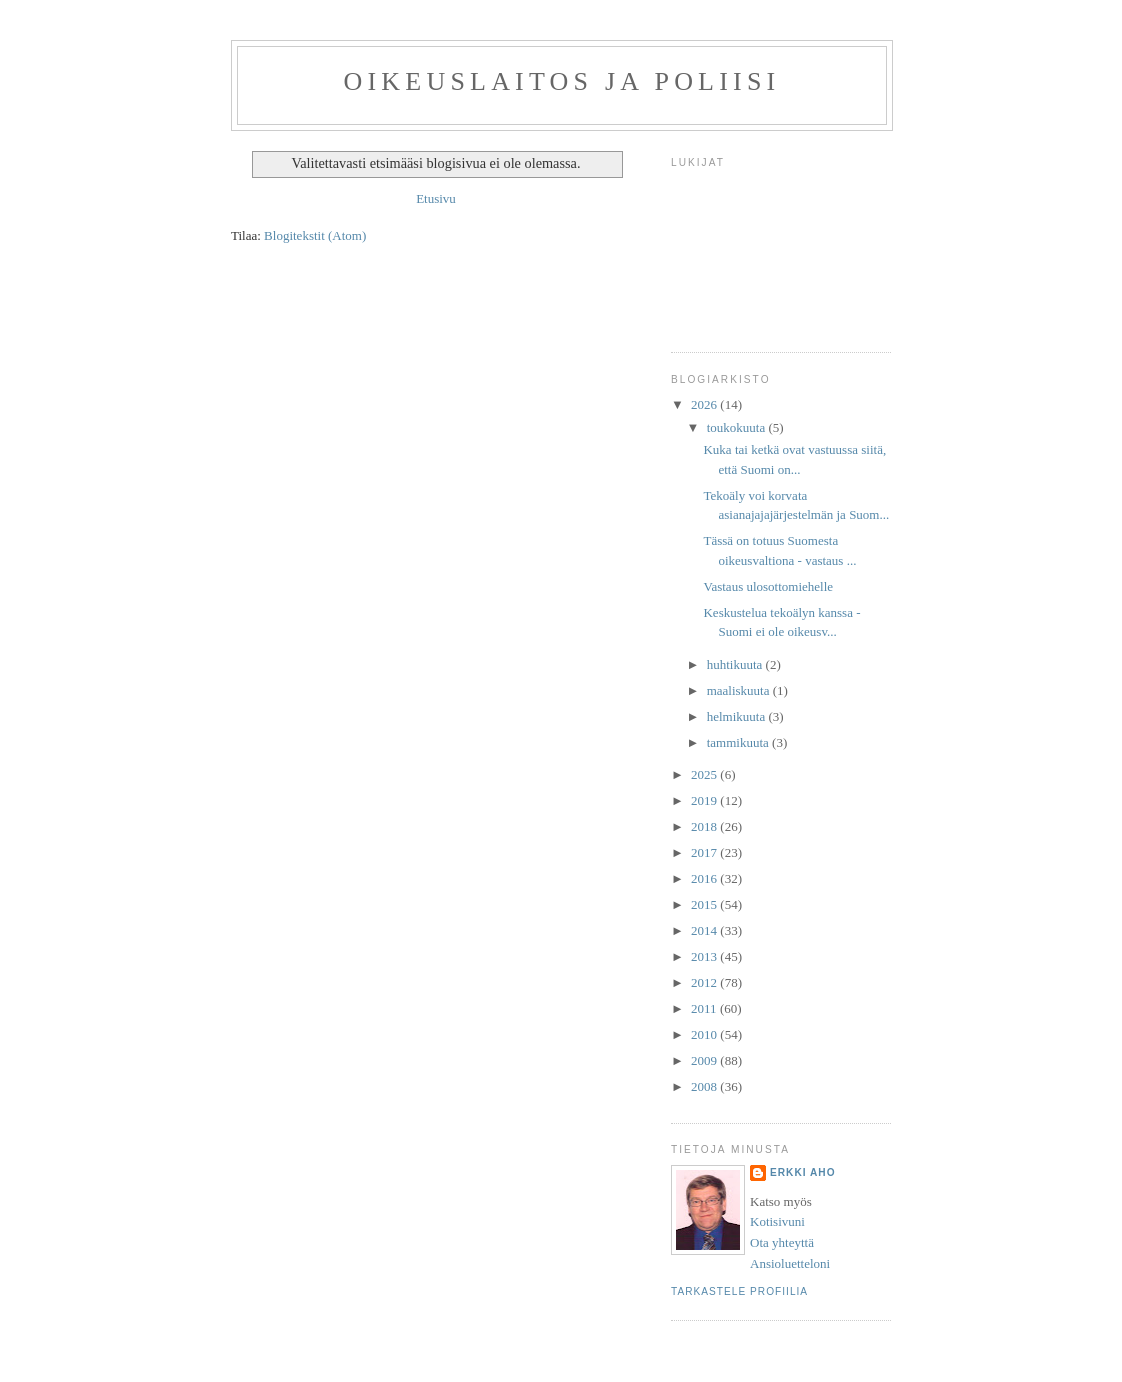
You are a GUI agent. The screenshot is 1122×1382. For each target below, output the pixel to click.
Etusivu (436, 198)
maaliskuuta (740, 690)
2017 (705, 852)
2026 (705, 404)
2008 (705, 1086)
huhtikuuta (736, 664)
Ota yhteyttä (782, 1242)
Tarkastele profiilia (739, 1291)
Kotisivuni (777, 1221)
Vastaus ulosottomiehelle (768, 586)
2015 (705, 904)
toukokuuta (738, 427)
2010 (705, 1034)
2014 (705, 930)
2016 (705, 878)
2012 (705, 982)
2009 (705, 1060)
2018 (705, 826)
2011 (705, 1008)
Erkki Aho (803, 1172)
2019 (705, 800)
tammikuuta (739, 742)
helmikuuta (738, 716)
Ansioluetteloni (790, 1263)
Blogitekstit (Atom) (315, 235)
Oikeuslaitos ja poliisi (562, 81)
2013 (705, 956)
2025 (705, 774)
